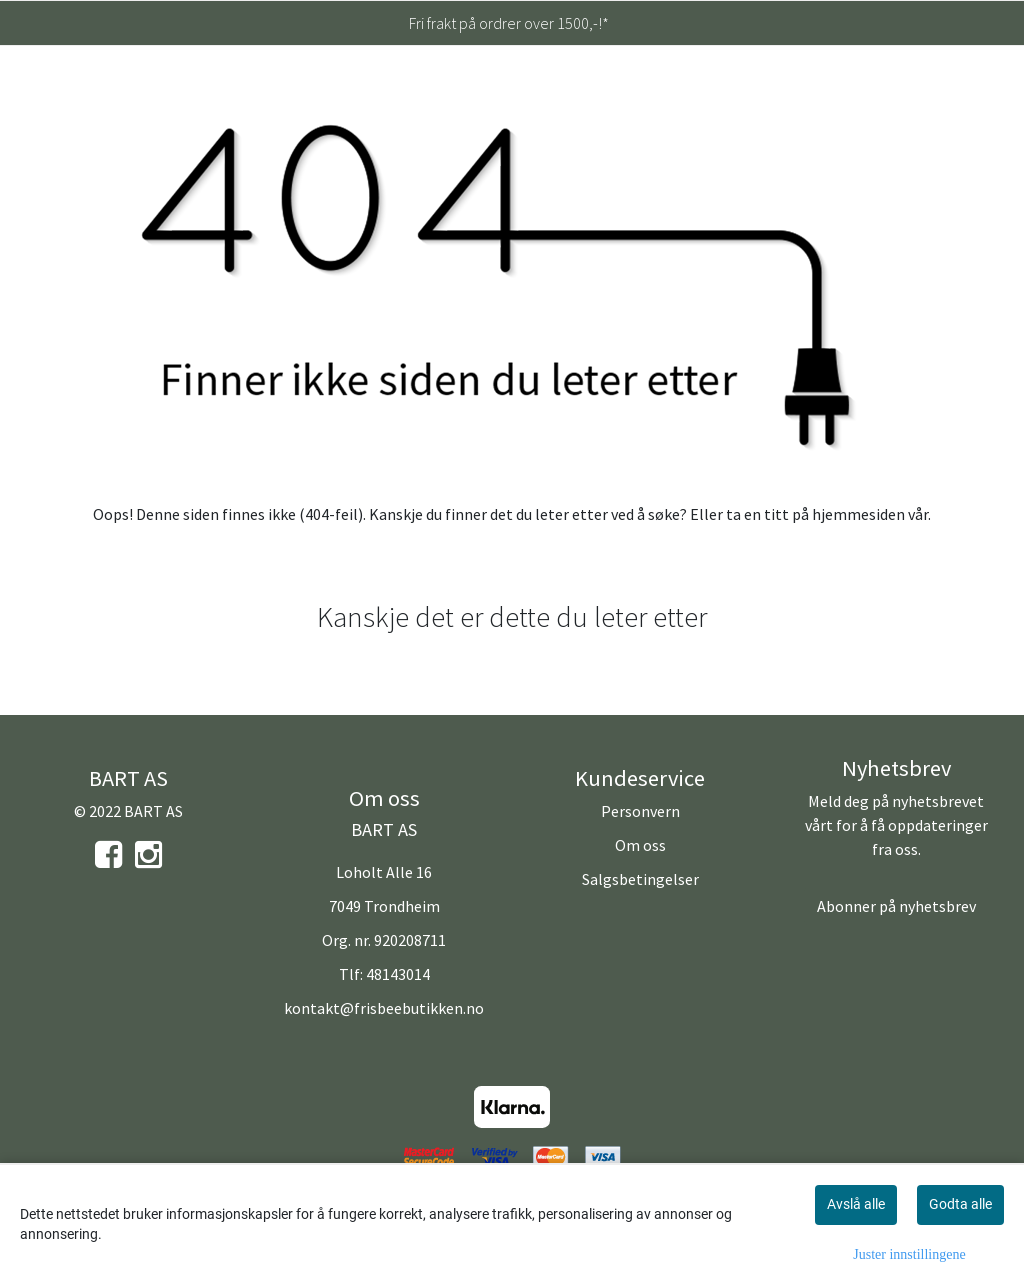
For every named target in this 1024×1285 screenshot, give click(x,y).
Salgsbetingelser (640, 879)
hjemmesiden (858, 514)
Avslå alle (856, 1204)
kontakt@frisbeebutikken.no (384, 1008)
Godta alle (960, 1204)
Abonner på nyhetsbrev (896, 906)
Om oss (640, 845)
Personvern (640, 811)
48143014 (398, 974)
